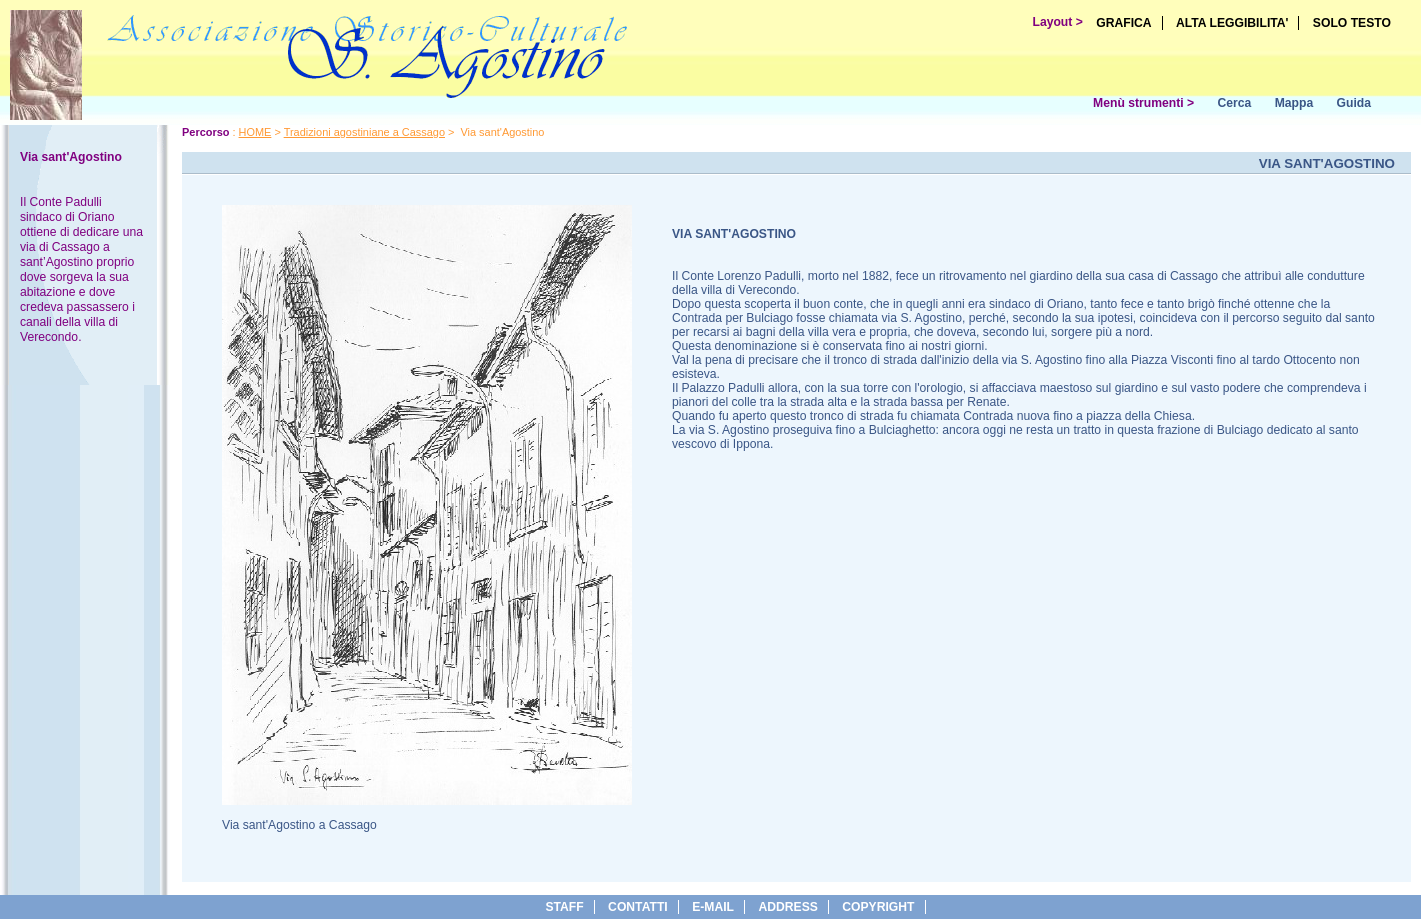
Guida (1354, 103)
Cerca (1234, 103)
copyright (878, 907)
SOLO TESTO (1352, 23)
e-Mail (713, 907)
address (787, 907)
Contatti (638, 907)
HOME (255, 132)
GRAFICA (1123, 23)
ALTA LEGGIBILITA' (1232, 23)
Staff (564, 907)
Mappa (1294, 103)
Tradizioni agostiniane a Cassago (364, 132)
